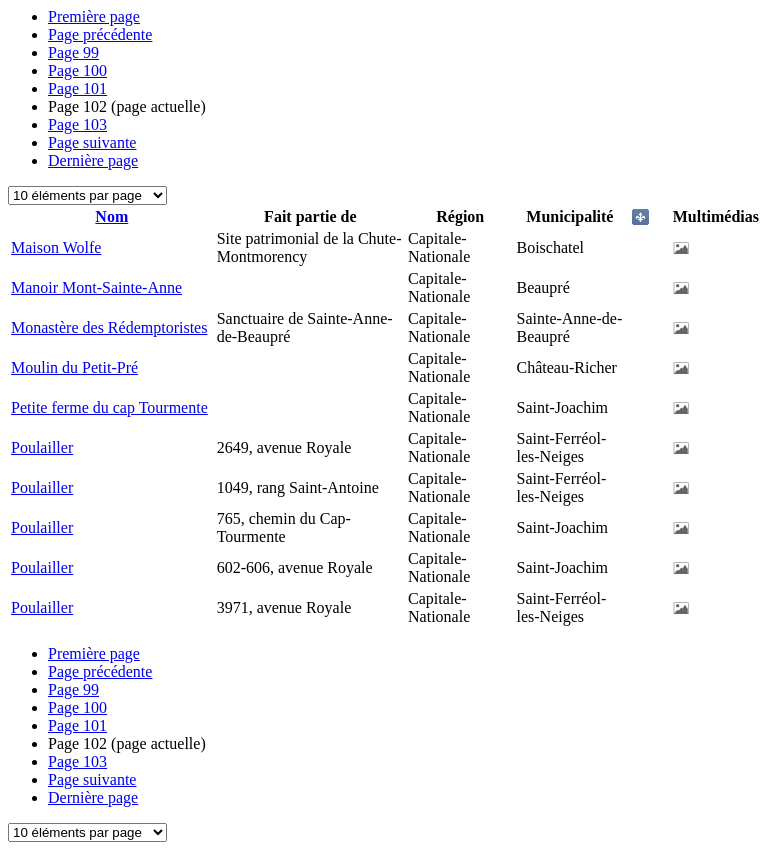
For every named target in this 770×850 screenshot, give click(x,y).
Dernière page (93, 160)
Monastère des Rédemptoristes (109, 327)
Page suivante (92, 142)
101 (77, 88)
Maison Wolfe (56, 247)
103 (77, 124)
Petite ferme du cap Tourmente (109, 407)
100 (77, 70)
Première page (94, 16)
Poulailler (42, 447)
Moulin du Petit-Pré (74, 367)
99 (73, 52)
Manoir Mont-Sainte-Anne (96, 287)
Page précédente (100, 34)
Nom (111, 216)
